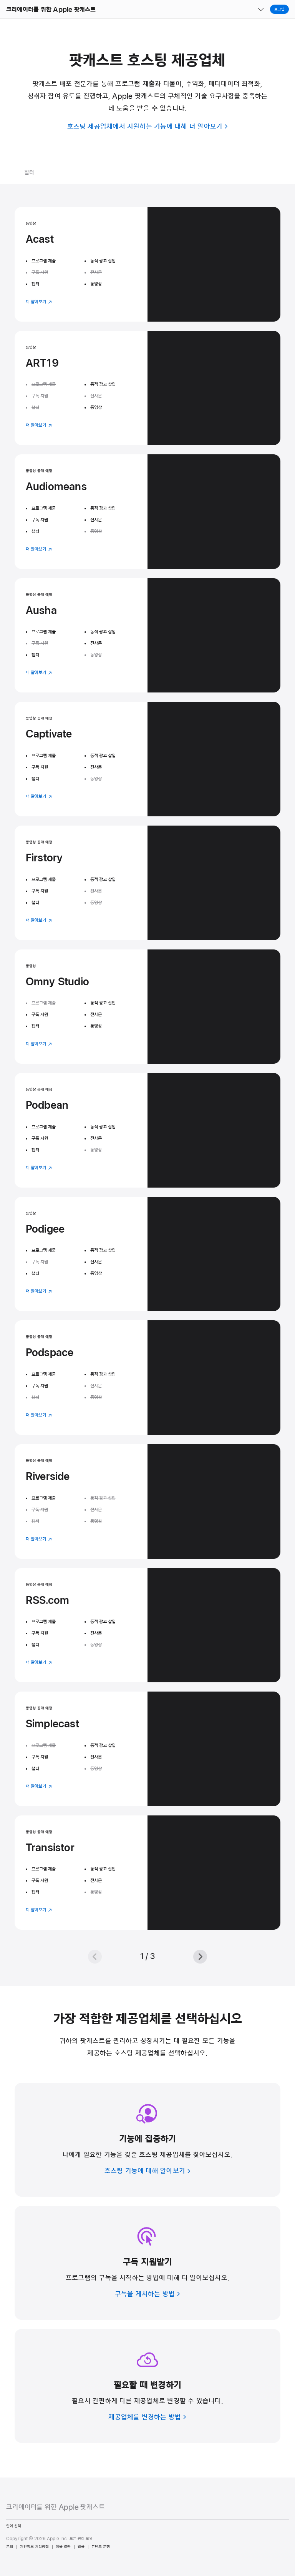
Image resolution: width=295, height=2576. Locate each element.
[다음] (200, 1957)
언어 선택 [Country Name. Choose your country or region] (13, 2526)
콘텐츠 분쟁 (100, 2546)
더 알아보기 (39, 302)
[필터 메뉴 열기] (59, 173)
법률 (81, 2546)
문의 (9, 2546)
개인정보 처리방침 (34, 2546)
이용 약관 (63, 2546)
